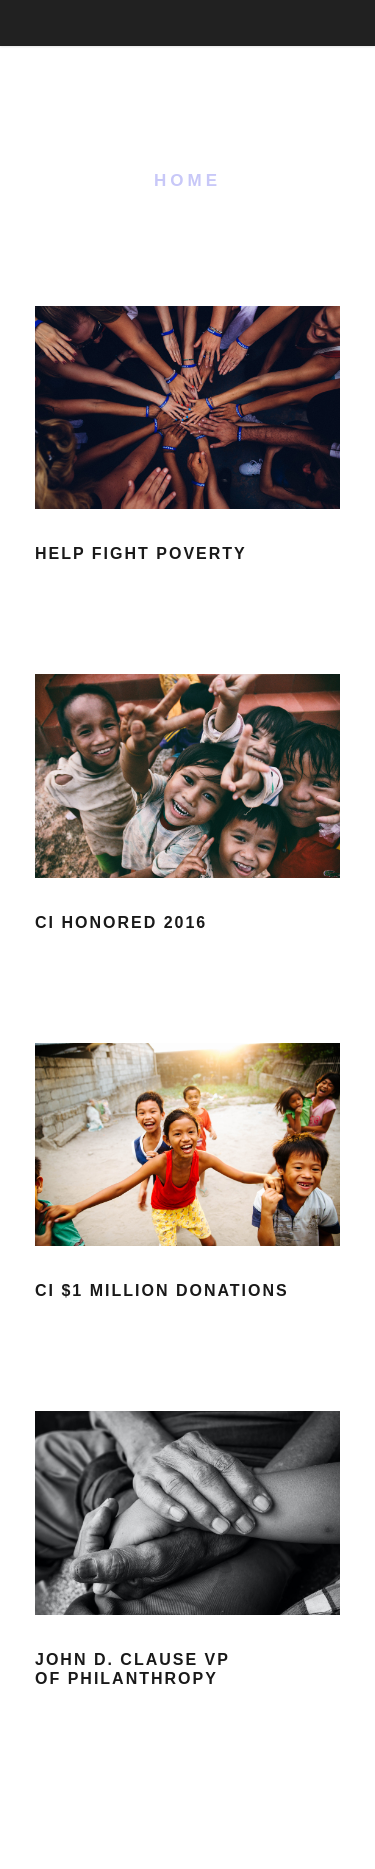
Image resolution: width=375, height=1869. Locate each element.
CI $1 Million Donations (162, 1290)
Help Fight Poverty (141, 553)
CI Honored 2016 (121, 922)
